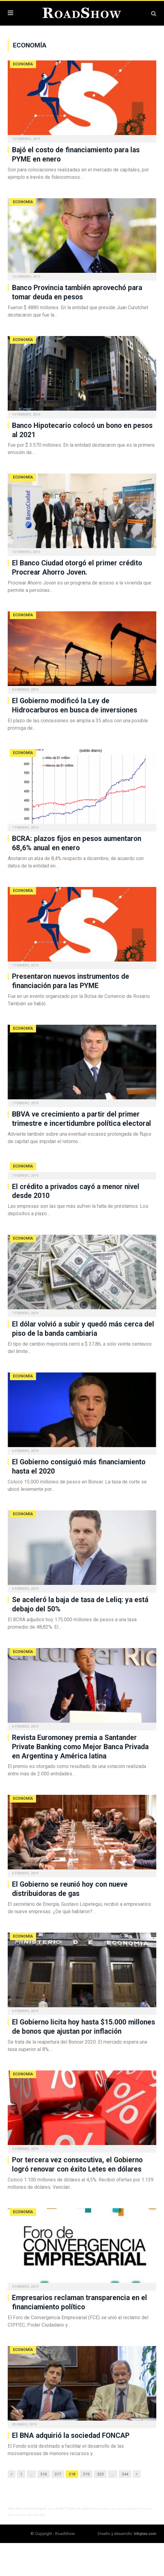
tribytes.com (145, 2533)
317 (58, 2474)
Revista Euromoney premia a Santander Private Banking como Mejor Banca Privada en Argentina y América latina (80, 1746)
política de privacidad (115, 2509)
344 (125, 2474)
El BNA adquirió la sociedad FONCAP (70, 2435)
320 (100, 2474)
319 (86, 2474)
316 (43, 2474)
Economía (23, 64)
